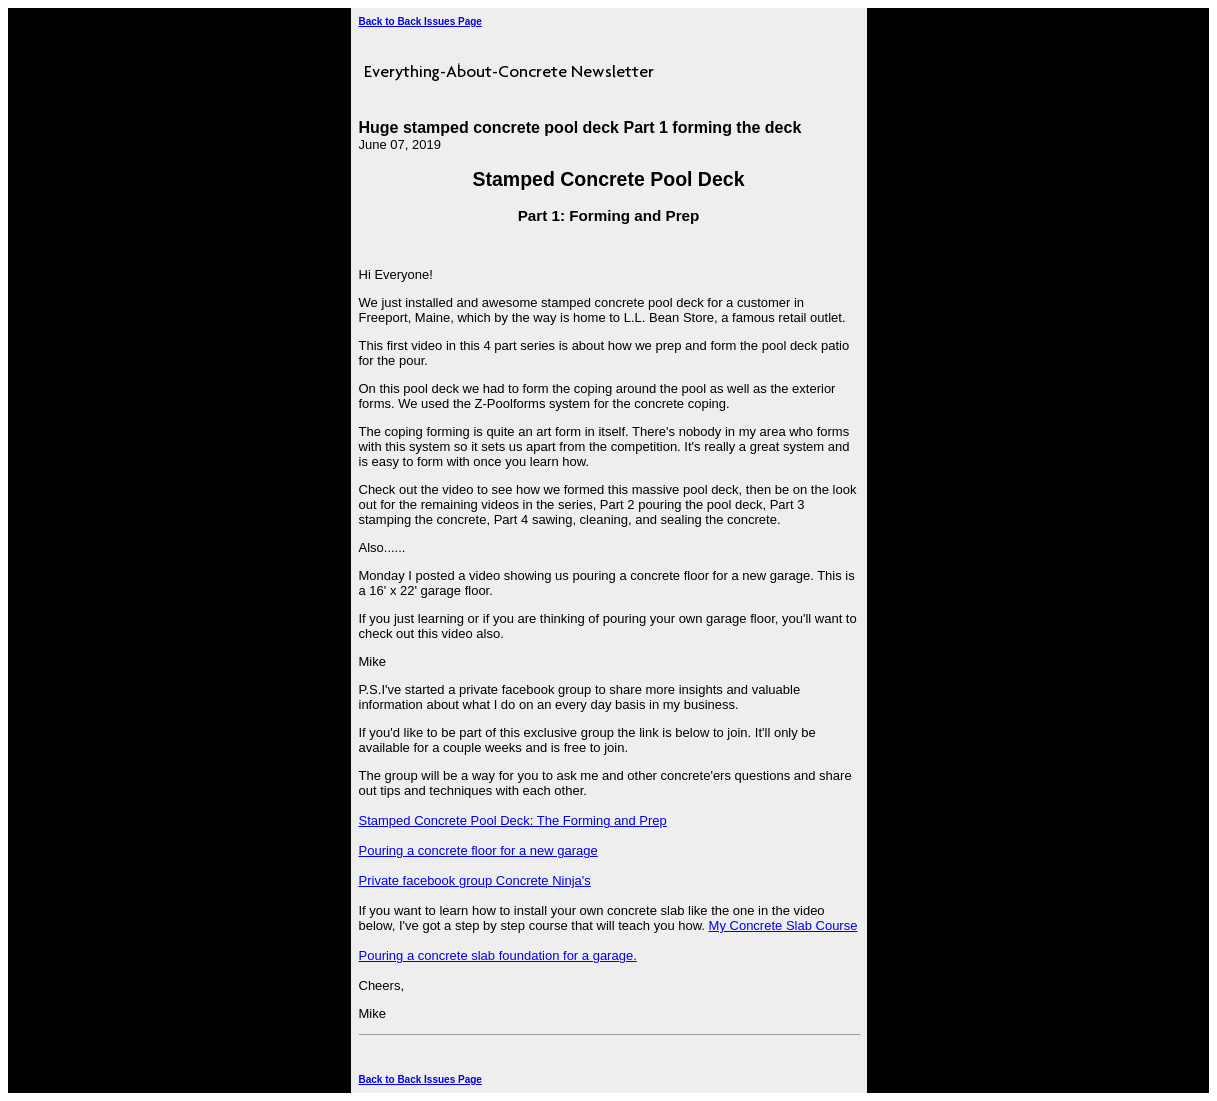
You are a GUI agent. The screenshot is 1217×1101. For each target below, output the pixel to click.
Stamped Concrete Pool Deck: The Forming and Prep (513, 820)
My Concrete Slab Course (783, 925)
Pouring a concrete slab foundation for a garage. (498, 955)
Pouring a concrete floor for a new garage (478, 850)
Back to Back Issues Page (420, 21)
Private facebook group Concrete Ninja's (475, 880)
